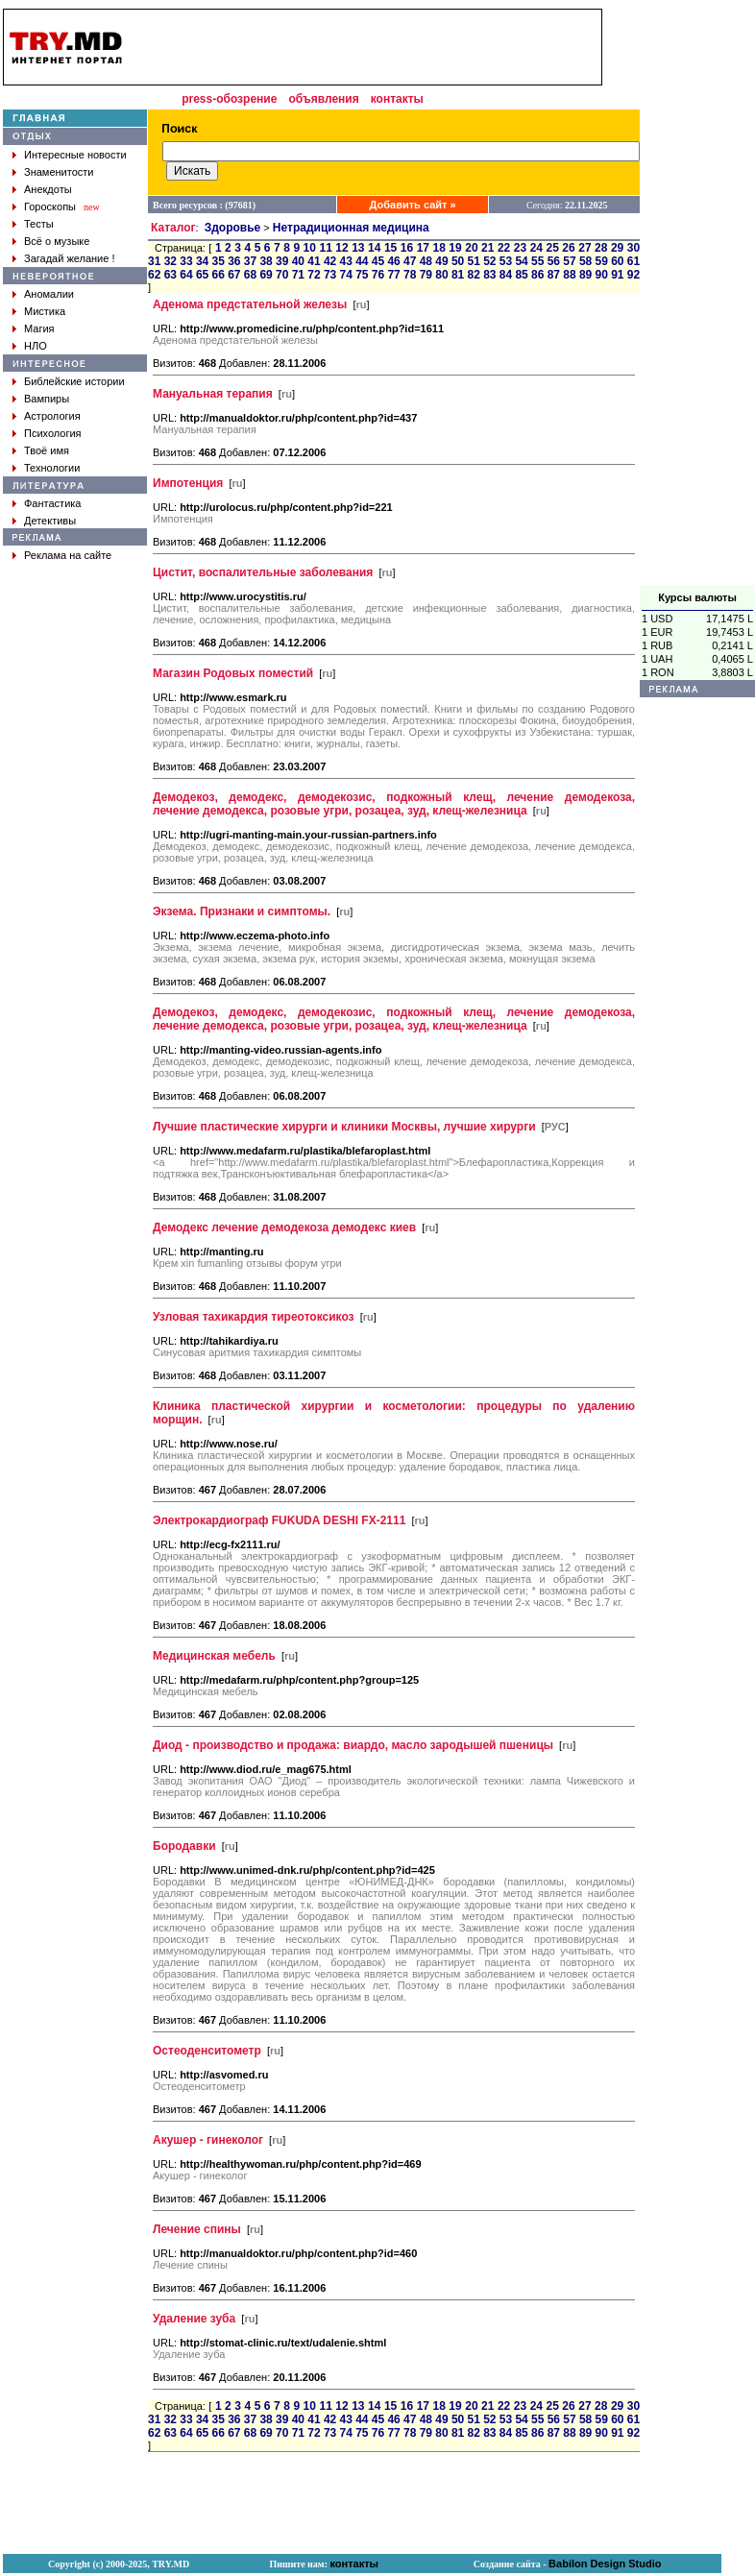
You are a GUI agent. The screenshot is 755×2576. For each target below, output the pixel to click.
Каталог (173, 227)
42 (330, 261)
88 (569, 274)
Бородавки (184, 1846)
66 (218, 274)
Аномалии (49, 294)
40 (298, 261)
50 (457, 261)
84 (505, 274)
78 (409, 274)
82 (474, 274)
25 (553, 248)
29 (617, 248)
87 (554, 274)
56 (554, 261)
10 (310, 248)
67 (234, 274)
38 (265, 261)
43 (346, 261)
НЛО (35, 346)
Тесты (39, 224)
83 (489, 274)
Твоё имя (46, 450)
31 (154, 261)
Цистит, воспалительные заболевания (263, 572)
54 (521, 261)
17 (423, 248)
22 (504, 248)
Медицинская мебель (214, 1656)
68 (250, 274)
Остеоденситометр (207, 2050)
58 (585, 261)
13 (358, 248)
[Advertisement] (369, 47)
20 (471, 248)
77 (393, 274)
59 (602, 261)
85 (521, 274)
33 (186, 261)
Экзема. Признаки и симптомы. (241, 911)
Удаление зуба (194, 2318)
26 (568, 248)
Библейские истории (74, 381)
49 (441, 261)
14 (374, 248)
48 (426, 261)
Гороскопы (50, 206)
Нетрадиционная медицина (351, 227)
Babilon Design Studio (604, 2563)
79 (426, 274)
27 (584, 248)
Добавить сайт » (413, 204)
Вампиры (46, 398)
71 (298, 274)
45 (378, 261)
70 (282, 274)
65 (202, 274)
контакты (397, 99)
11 (325, 248)
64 (186, 274)
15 (390, 248)
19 (455, 248)
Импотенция (188, 483)
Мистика (44, 311)
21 (487, 248)
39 (282, 261)
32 (170, 261)
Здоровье (233, 227)
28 (601, 248)
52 (489, 261)
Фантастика (52, 503)
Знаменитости (58, 172)
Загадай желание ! (69, 258)
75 (361, 274)
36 (234, 261)
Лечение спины (197, 2229)
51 (474, 261)
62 (154, 274)
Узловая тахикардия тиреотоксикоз (253, 1317)
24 (536, 248)
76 (378, 274)
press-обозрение (229, 99)
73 (330, 274)
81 (457, 274)
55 (537, 261)
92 (633, 274)
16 (407, 248)
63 (170, 274)
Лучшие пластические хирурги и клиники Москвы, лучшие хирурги (344, 1126)
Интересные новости (75, 154)
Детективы (50, 520)
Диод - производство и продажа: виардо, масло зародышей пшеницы (353, 1745)
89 (585, 274)
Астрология (52, 416)
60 (617, 261)
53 (505, 261)
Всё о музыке (56, 241)
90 (602, 274)
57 (569, 261)
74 (346, 274)
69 (265, 274)
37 (250, 261)
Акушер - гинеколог (208, 2140)
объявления (323, 99)
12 (341, 248)
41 (313, 261)
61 (633, 261)
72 (313, 274)
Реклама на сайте (67, 555)
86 (537, 274)
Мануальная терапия (213, 394)
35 (218, 261)
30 (633, 248)
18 (438, 248)
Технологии (52, 468)
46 (393, 261)
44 (361, 261)
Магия (39, 328)
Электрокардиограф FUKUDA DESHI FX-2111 (279, 1520)
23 (520, 248)
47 (409, 261)
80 (441, 274)
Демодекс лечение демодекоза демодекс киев (284, 1227)
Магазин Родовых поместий (233, 673)
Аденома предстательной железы (250, 304)
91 (617, 274)
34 (202, 261)
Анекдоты (48, 189)
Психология (53, 433)
